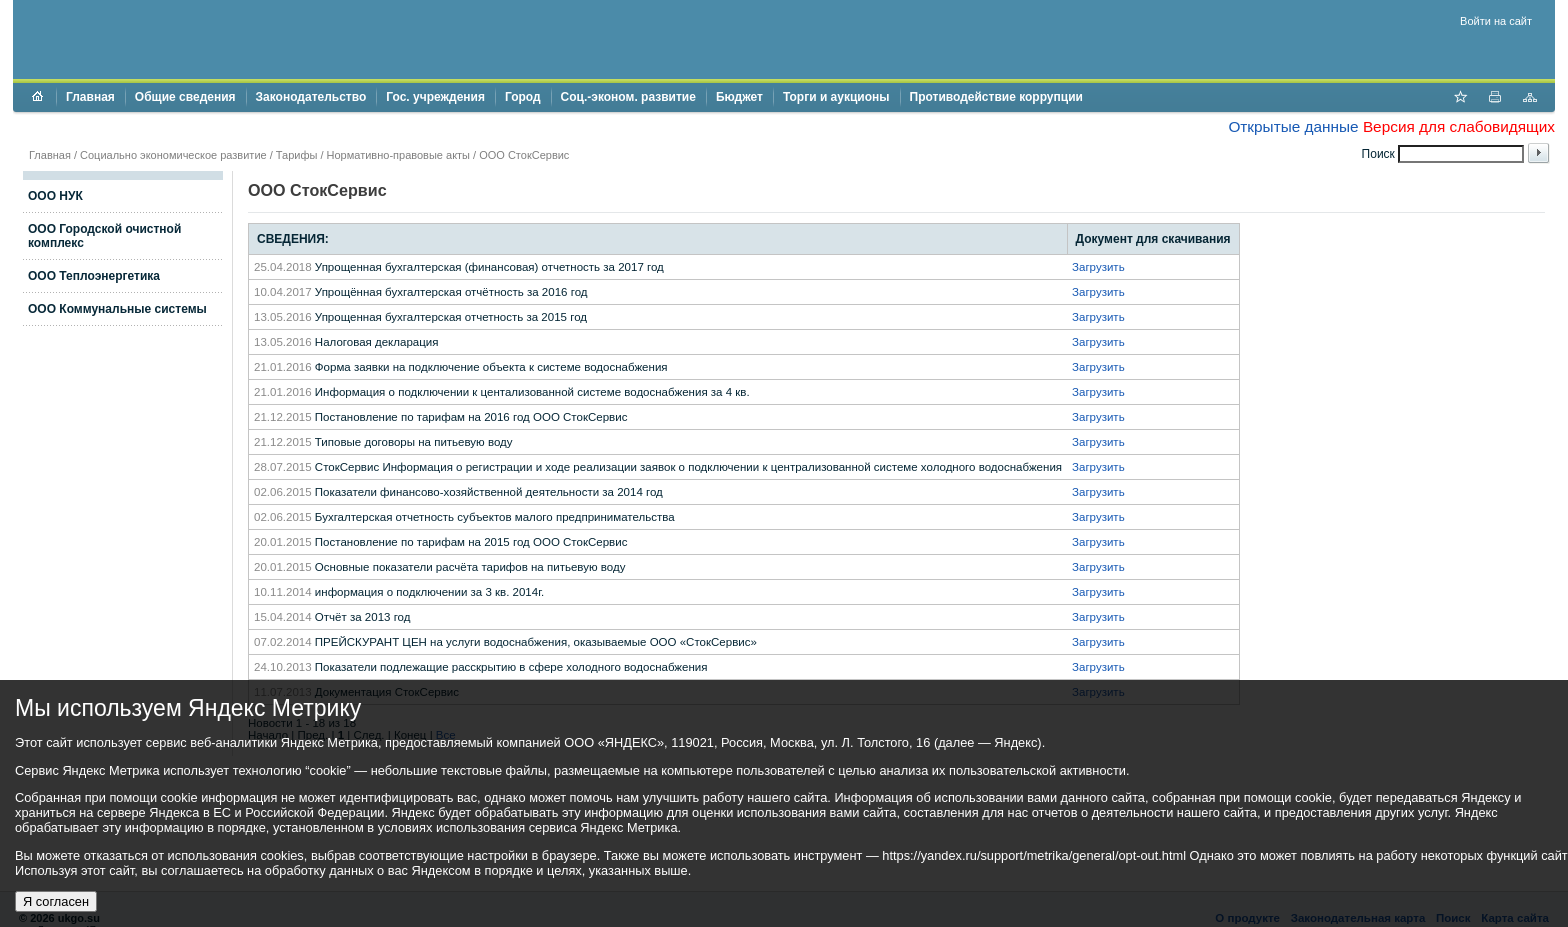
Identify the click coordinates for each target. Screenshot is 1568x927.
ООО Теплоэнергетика (94, 276)
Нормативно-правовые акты (398, 155)
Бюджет (739, 97)
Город (523, 97)
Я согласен (56, 901)
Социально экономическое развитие (173, 155)
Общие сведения (185, 97)
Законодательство (311, 97)
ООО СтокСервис (524, 155)
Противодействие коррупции (996, 97)
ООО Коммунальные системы (117, 309)
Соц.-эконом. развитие (628, 97)
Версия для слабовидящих (1459, 126)
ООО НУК (55, 196)
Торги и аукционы (836, 97)
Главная (90, 97)
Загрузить (1098, 267)
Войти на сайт (1496, 21)
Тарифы (297, 155)
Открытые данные (1293, 126)
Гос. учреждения (435, 97)
